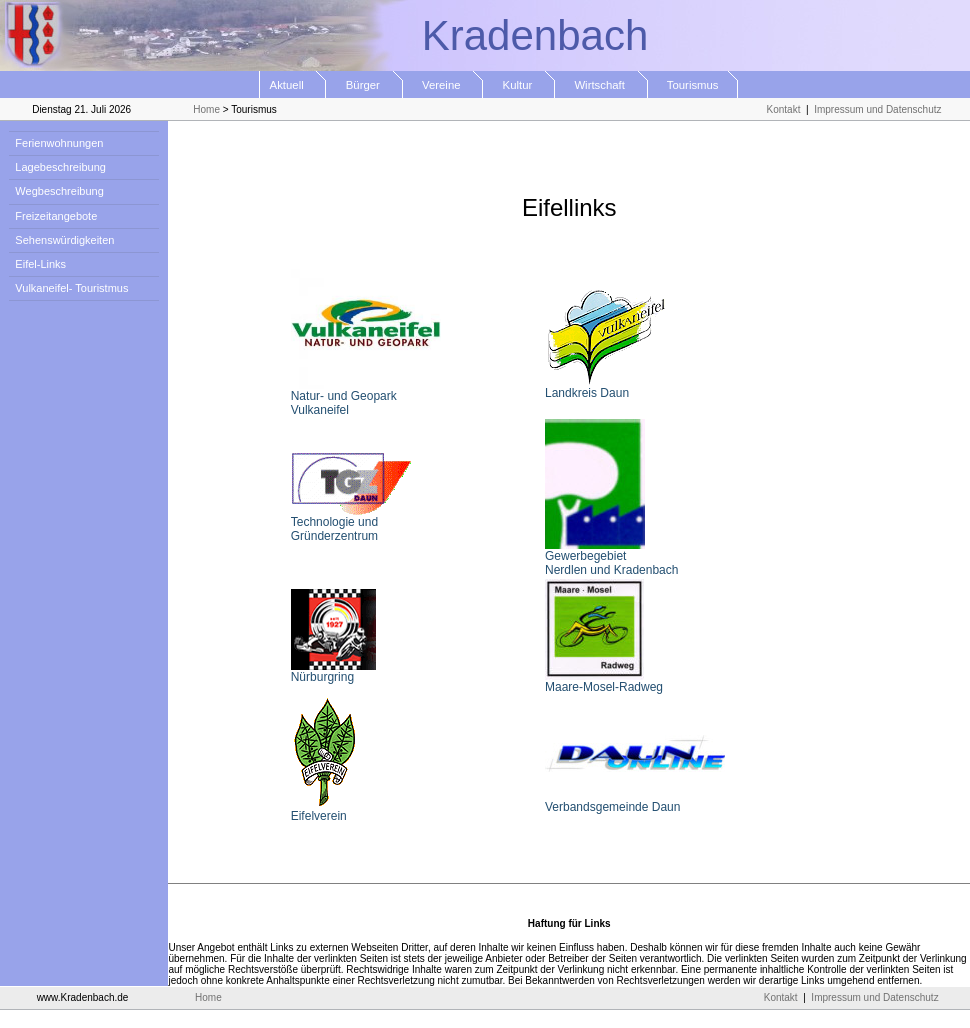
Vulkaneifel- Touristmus (68, 288)
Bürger (364, 85)
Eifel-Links (37, 264)
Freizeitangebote (53, 216)
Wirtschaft (601, 85)
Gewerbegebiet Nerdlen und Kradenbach (611, 557)
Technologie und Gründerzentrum (351, 523)
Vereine (443, 85)
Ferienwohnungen (56, 143)
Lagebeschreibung (57, 167)
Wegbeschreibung (56, 191)
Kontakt (784, 109)
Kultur (519, 85)
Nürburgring (333, 671)
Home (206, 109)
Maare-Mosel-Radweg (604, 681)
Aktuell (293, 85)
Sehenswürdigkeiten (61, 240)
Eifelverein (325, 810)
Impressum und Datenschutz (877, 109)
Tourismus (693, 85)
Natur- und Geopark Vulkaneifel (366, 397)
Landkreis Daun (605, 387)
